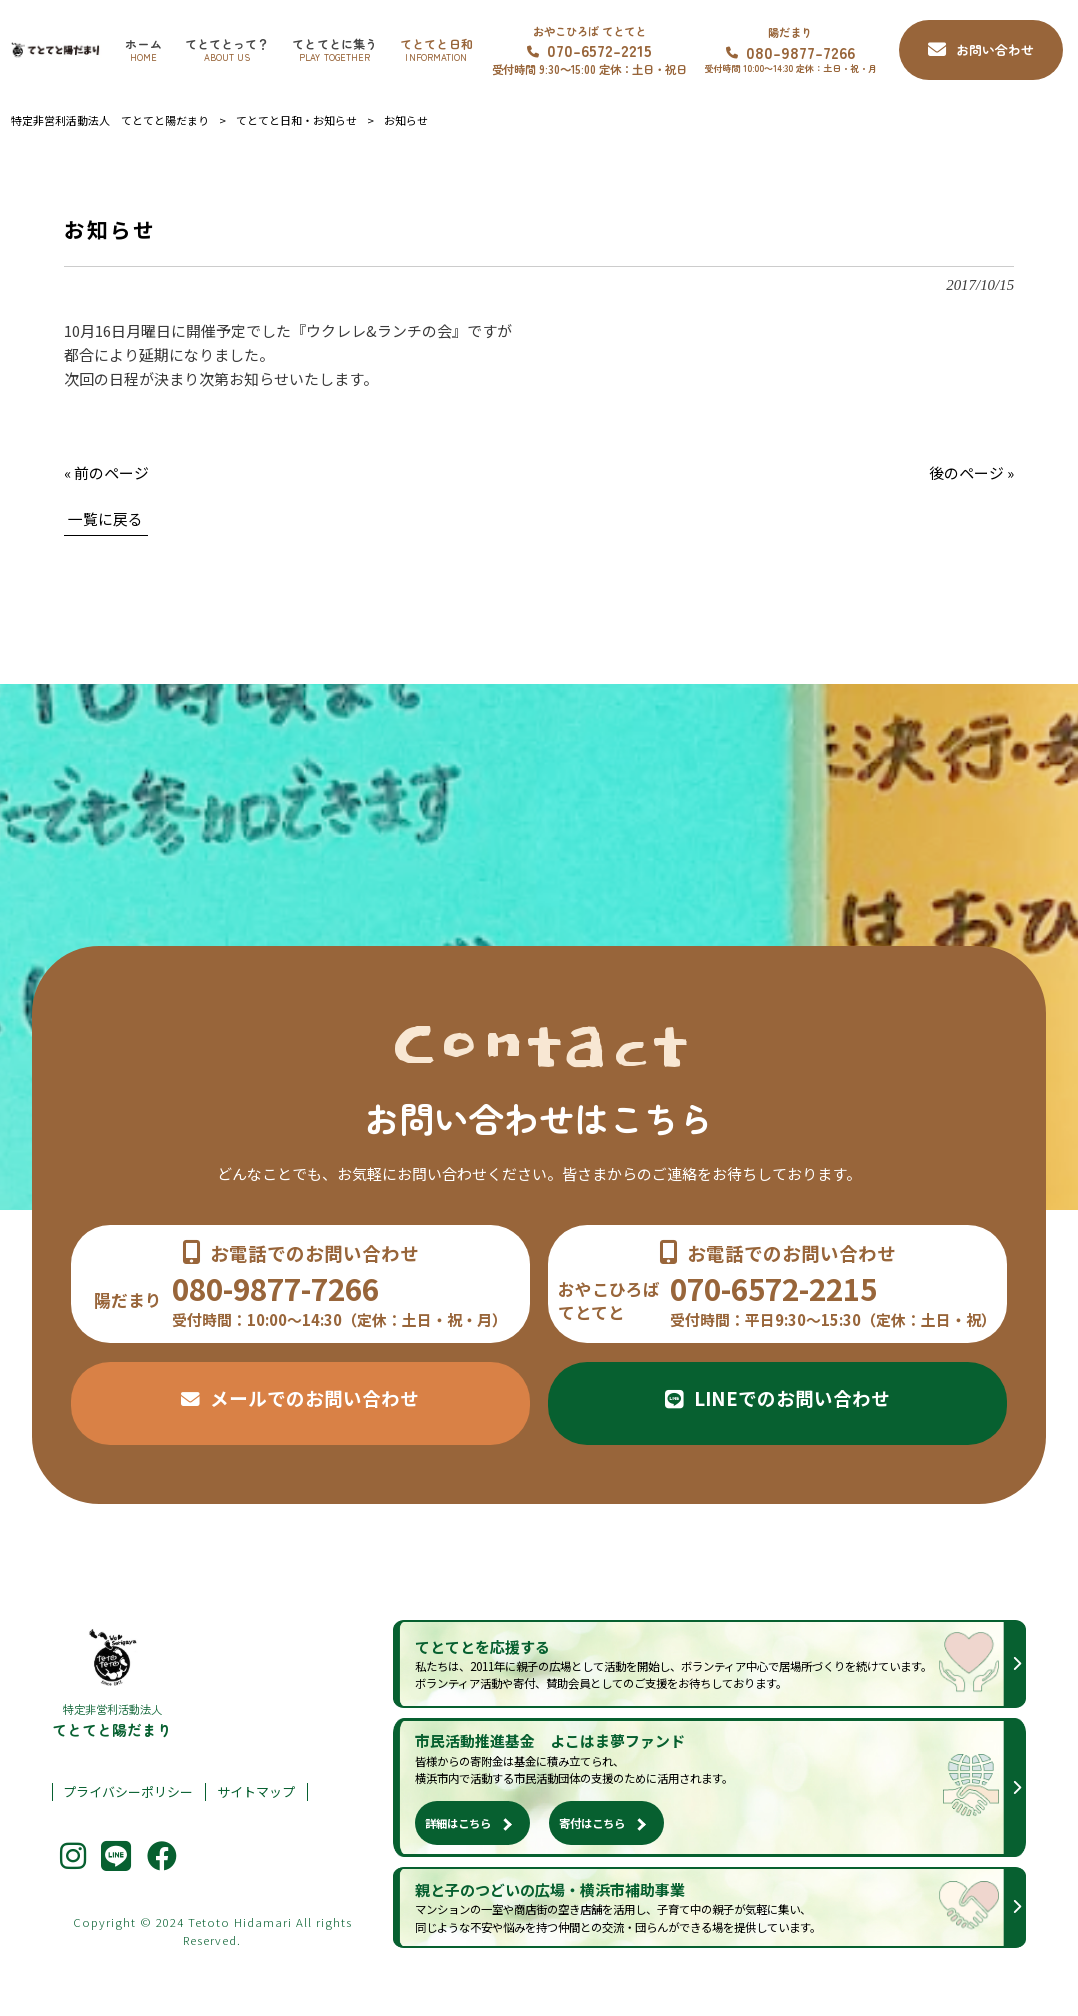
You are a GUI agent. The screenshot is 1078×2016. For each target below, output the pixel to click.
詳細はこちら (458, 1823)
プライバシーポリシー (128, 1792)
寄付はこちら (592, 1823)
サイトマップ (256, 1792)
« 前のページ (106, 472)
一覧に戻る (105, 518)
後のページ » (971, 472)
